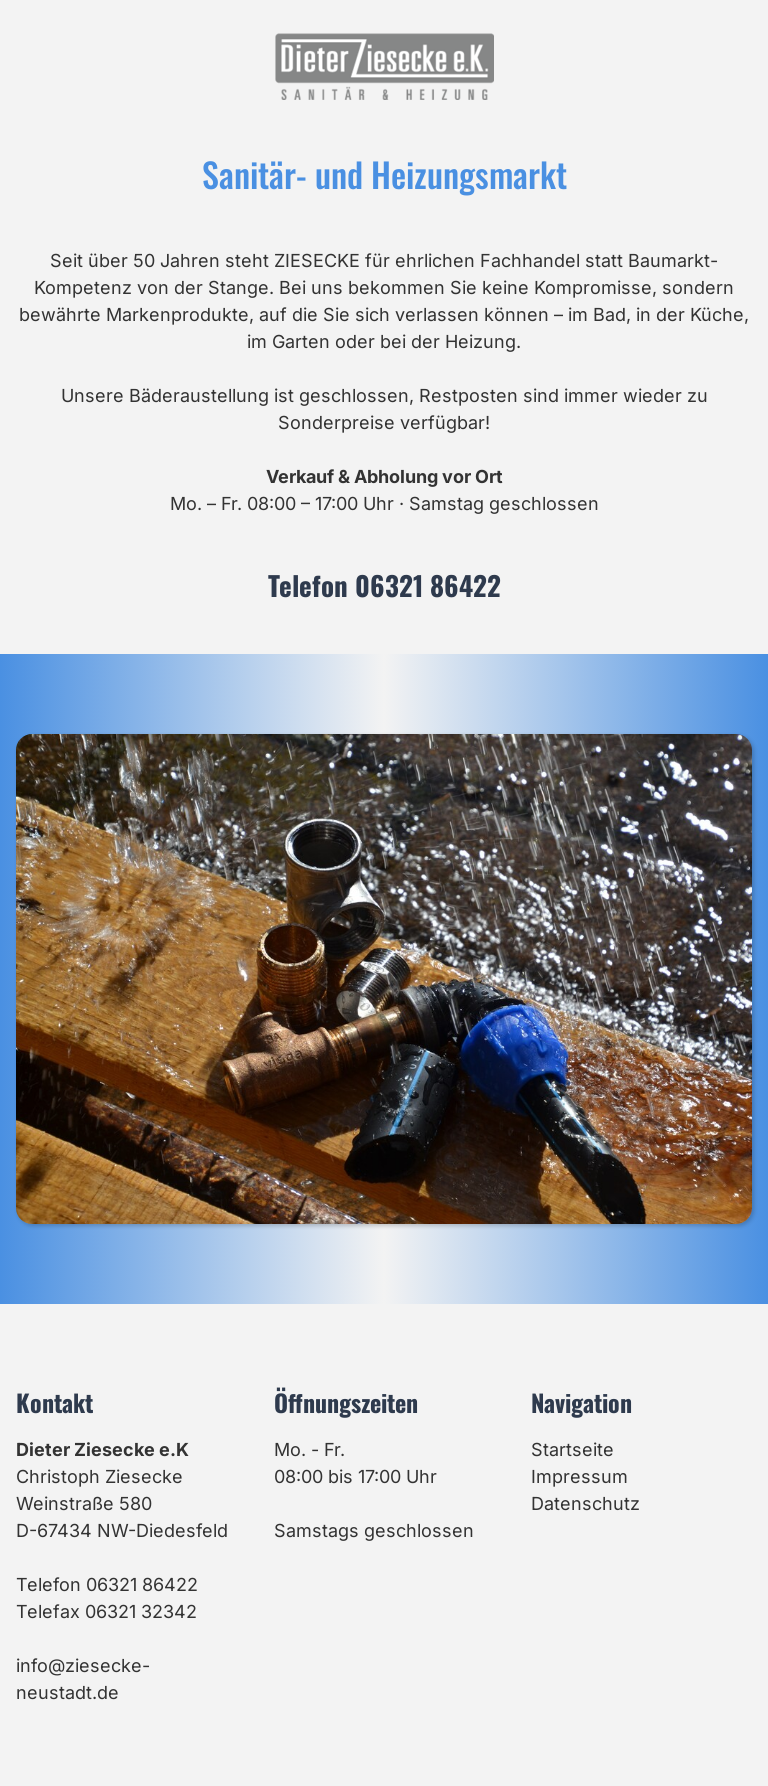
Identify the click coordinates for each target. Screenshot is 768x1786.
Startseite (572, 1449)
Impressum (579, 1476)
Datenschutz (585, 1503)
